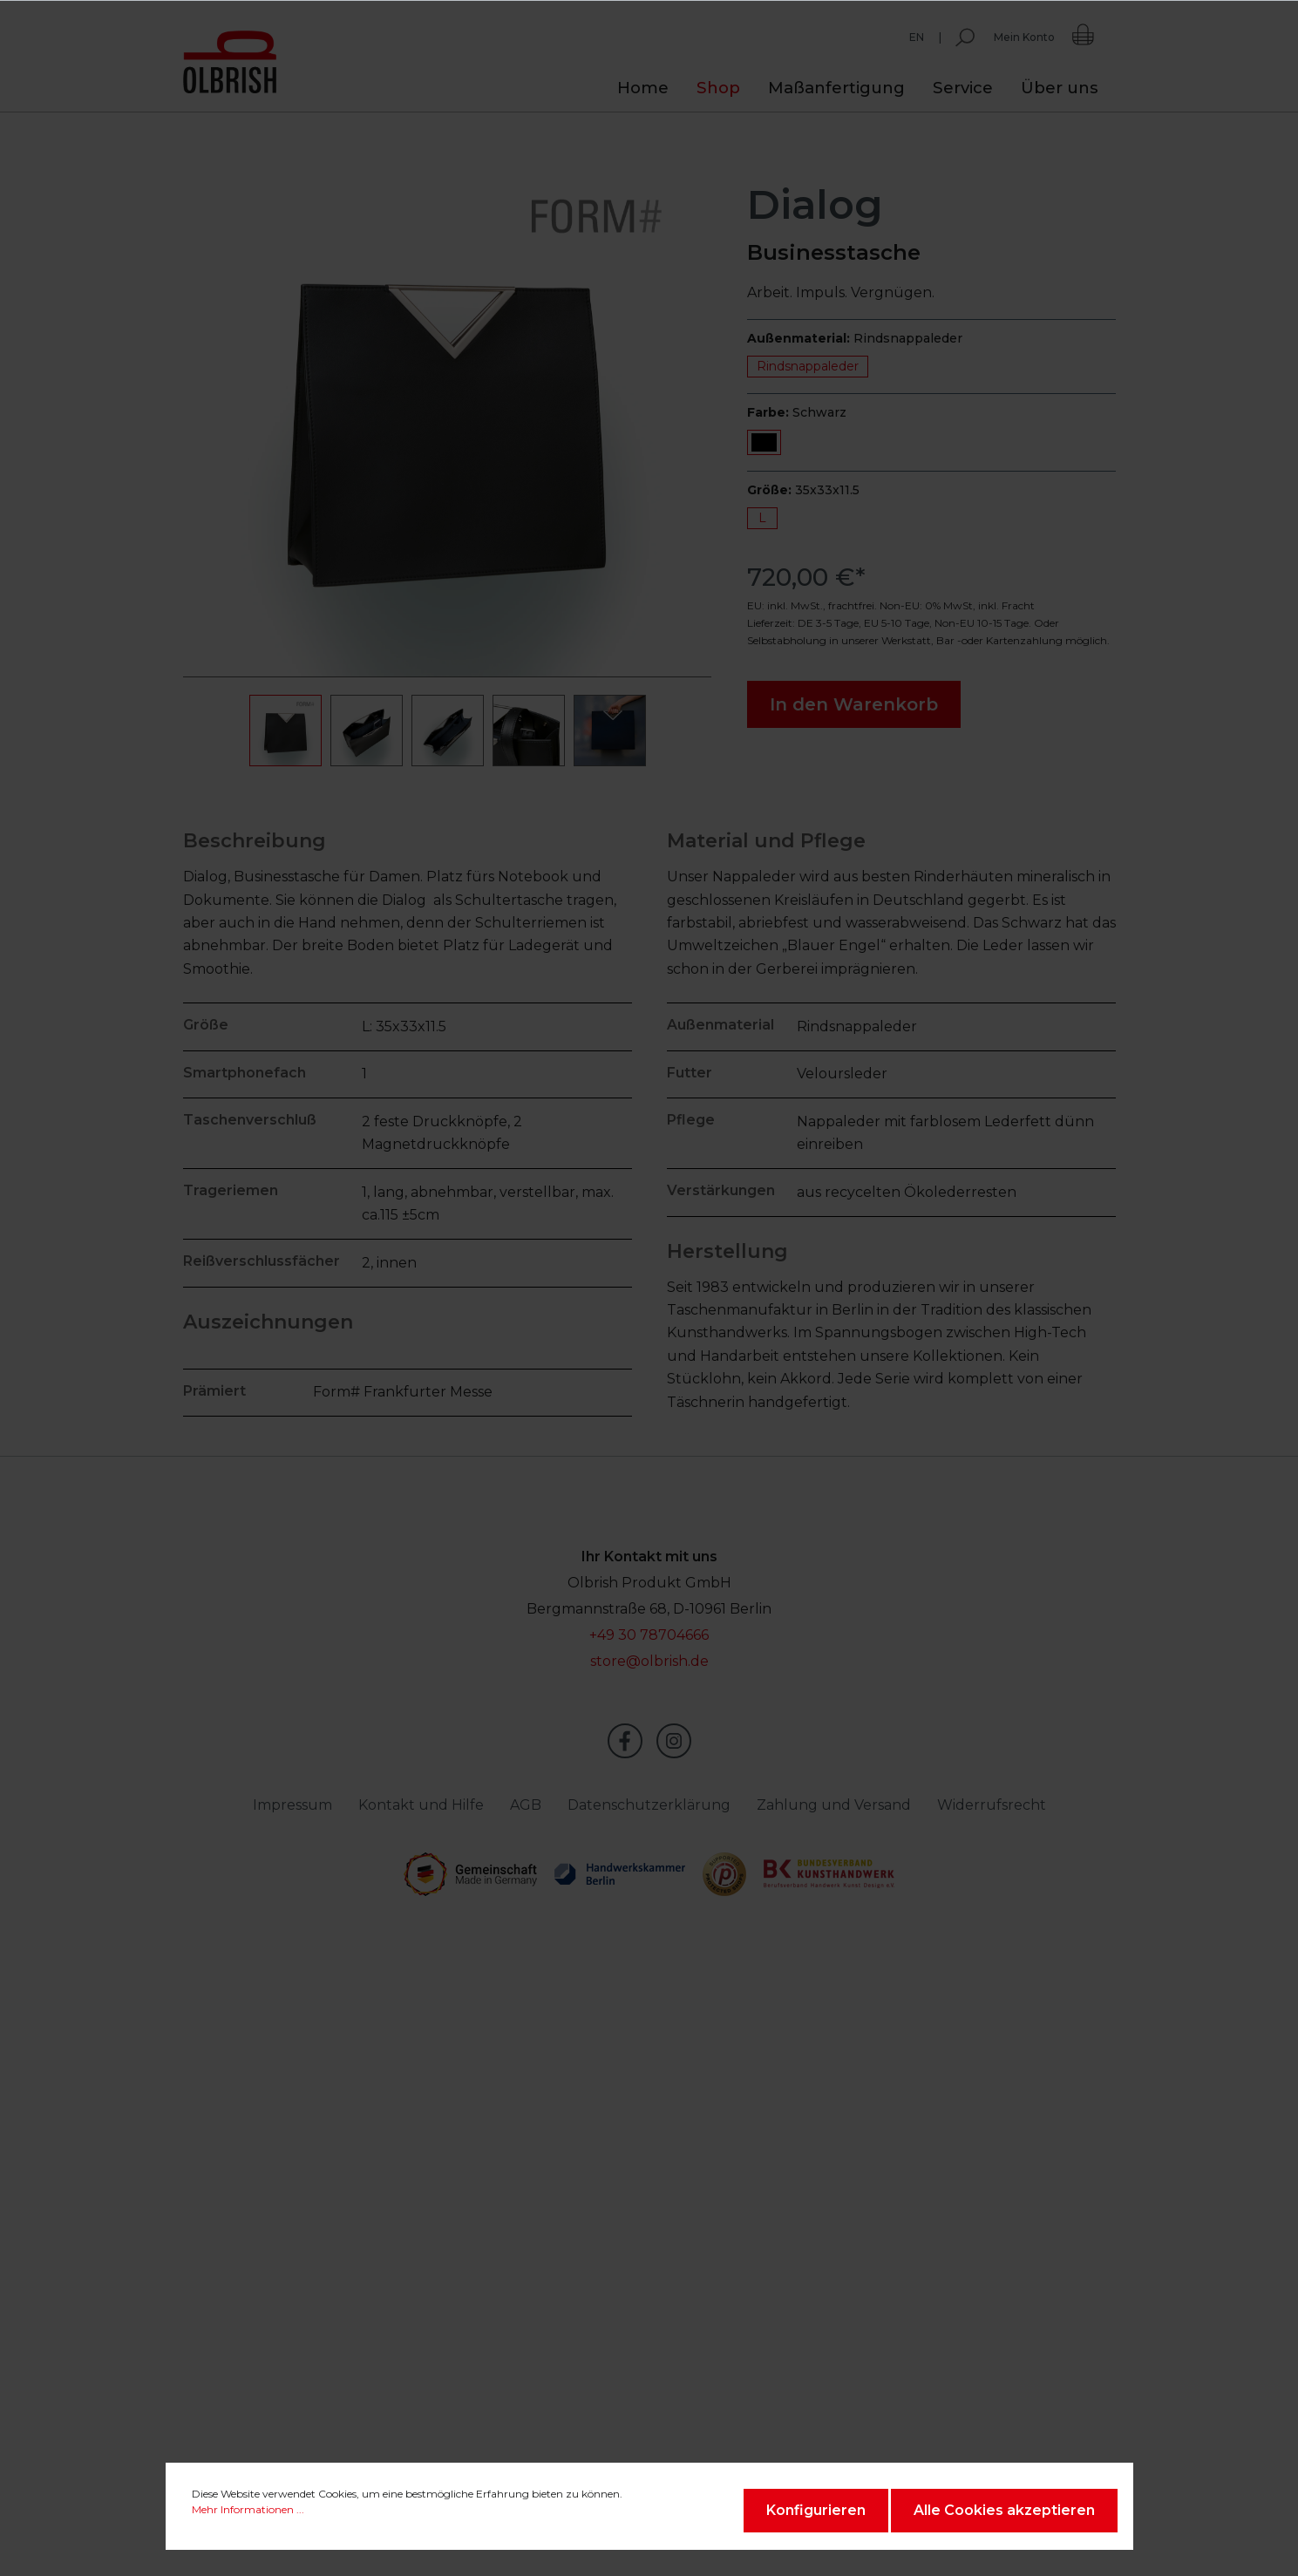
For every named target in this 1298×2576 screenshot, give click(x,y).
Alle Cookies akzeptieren (1004, 2510)
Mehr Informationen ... (248, 2509)
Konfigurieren (816, 2510)
